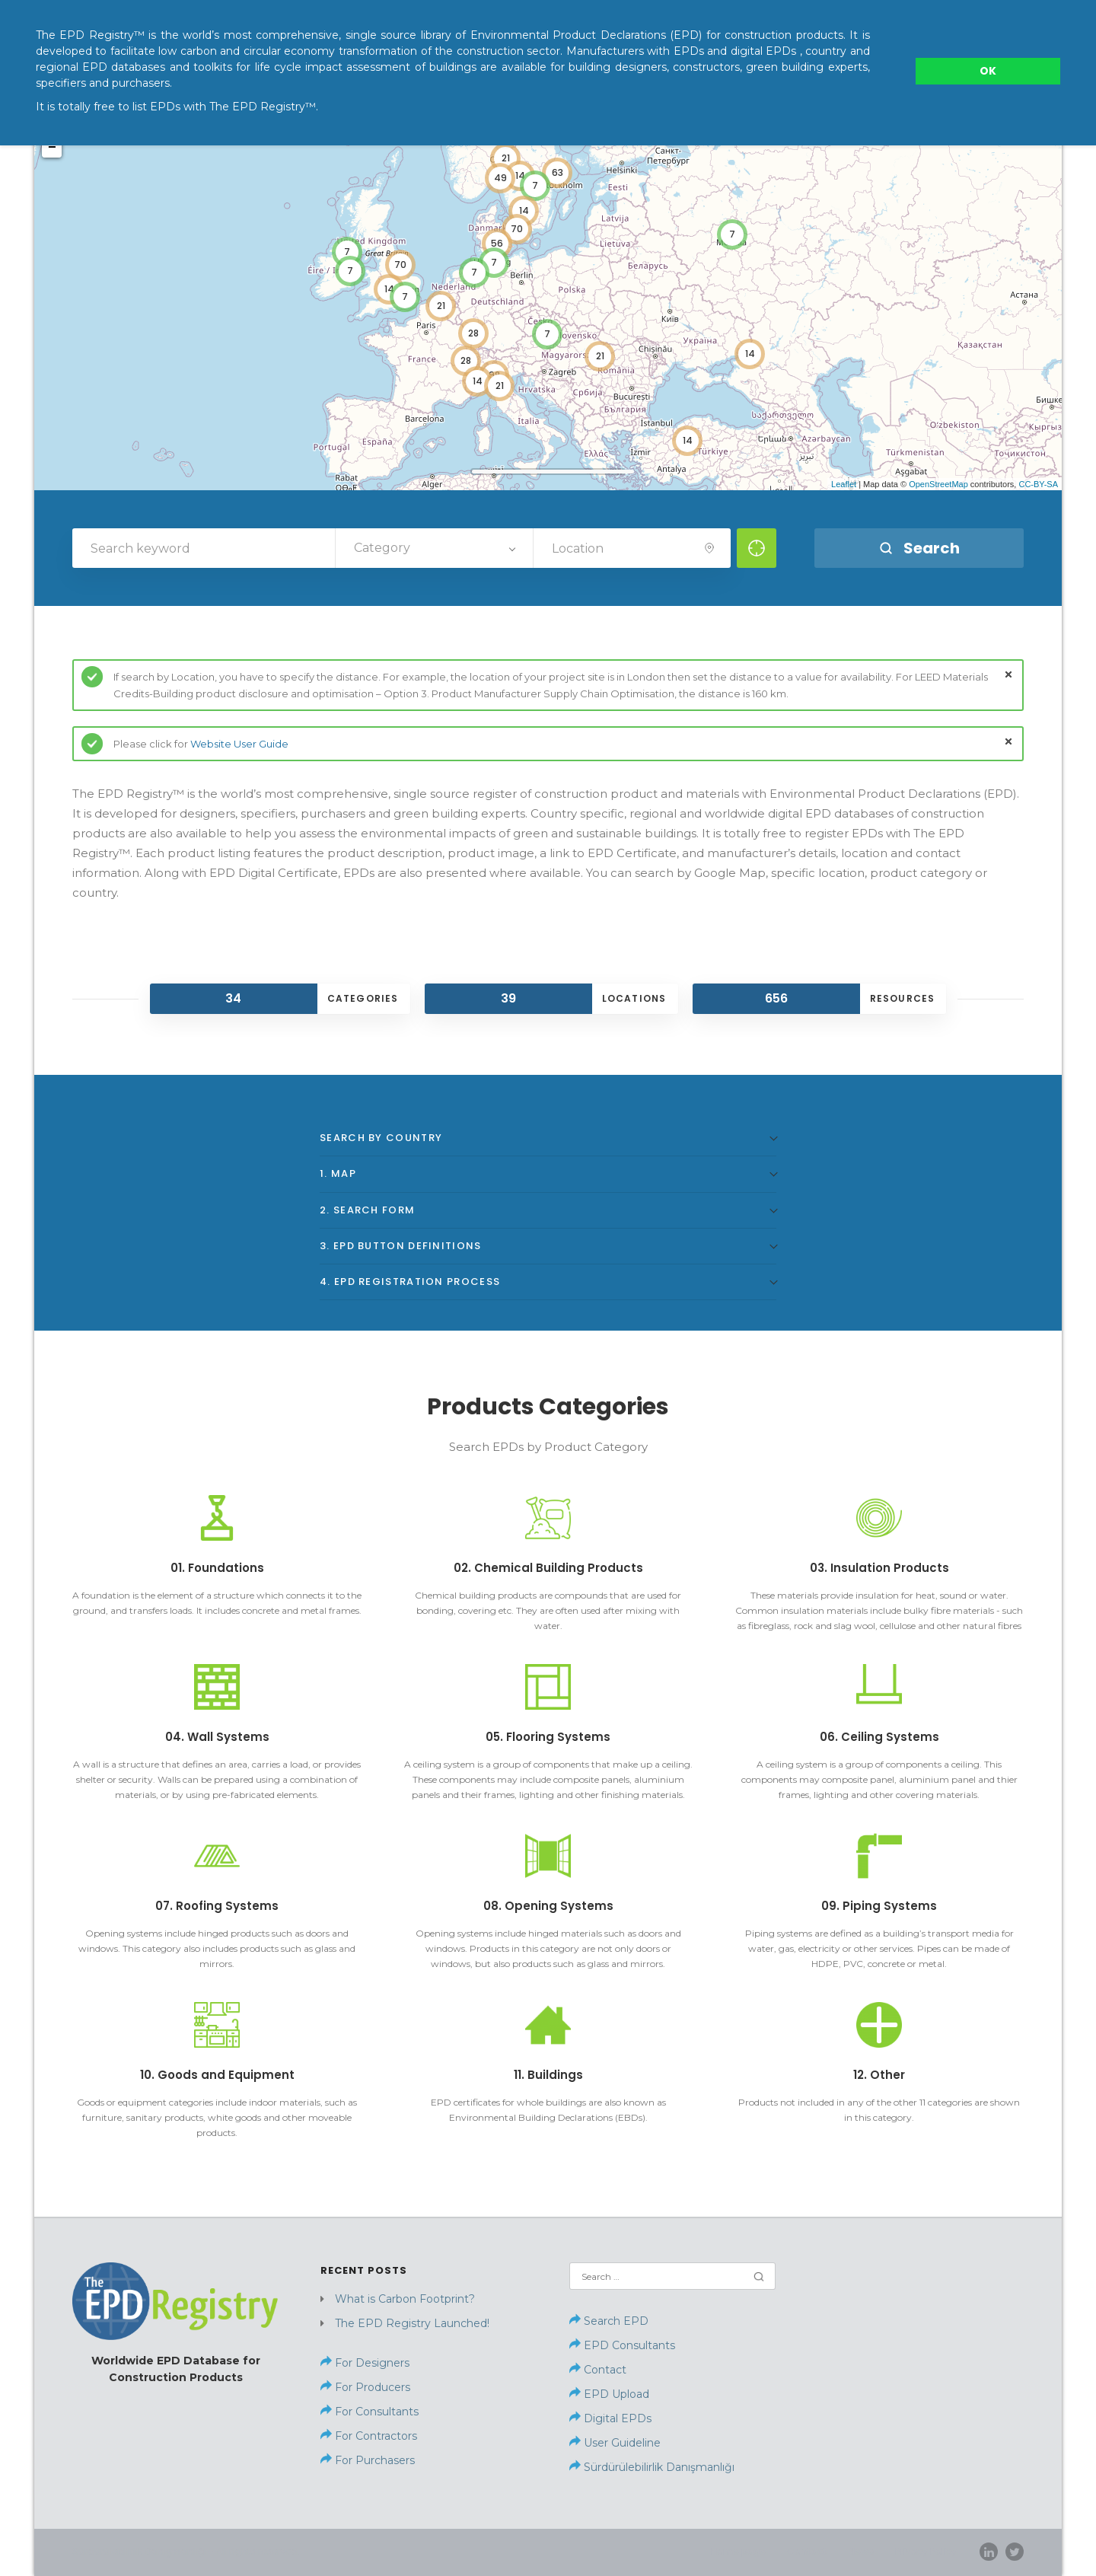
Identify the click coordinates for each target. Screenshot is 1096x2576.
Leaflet (843, 484)
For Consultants (375, 2411)
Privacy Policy (926, 2551)
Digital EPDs (618, 2418)
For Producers (371, 2387)
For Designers (370, 2363)
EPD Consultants (629, 2345)
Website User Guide (239, 744)
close (1008, 674)
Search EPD (608, 2321)
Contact (605, 2370)
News (861, 2551)
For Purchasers (373, 2460)
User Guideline (622, 2443)
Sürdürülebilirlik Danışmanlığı (651, 2467)
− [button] (52, 148)
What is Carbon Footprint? (405, 2299)
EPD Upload (609, 2394)
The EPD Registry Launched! (412, 2323)
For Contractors (374, 2436)
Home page (738, 2551)
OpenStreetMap (938, 484)
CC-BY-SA (1038, 484)
